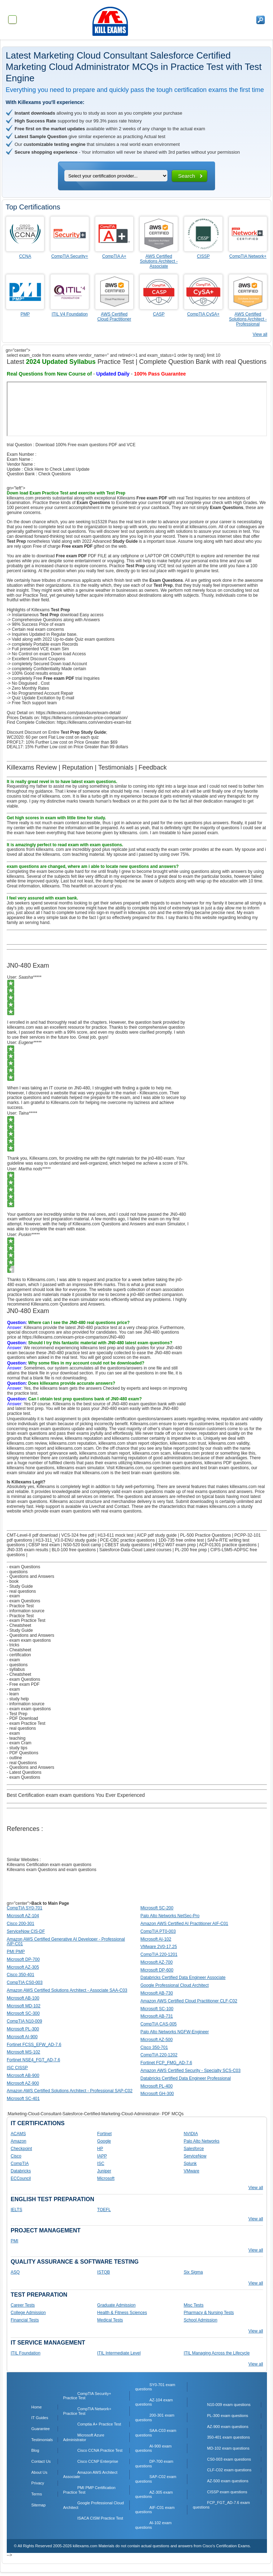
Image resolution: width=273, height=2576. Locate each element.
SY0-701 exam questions (155, 2387)
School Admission (201, 2320)
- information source (25, 1610)
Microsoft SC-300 (23, 2013)
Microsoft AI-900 (22, 2036)
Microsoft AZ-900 (23, 2083)
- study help (18, 1698)
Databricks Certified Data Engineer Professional (185, 2078)
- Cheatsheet (19, 1625)
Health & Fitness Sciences (122, 2312)
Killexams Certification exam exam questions (49, 1864)
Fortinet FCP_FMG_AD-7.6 (166, 2062)
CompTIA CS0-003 (25, 1982)
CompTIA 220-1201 (158, 1954)
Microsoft (105, 2178)
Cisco (16, 2156)
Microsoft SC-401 (23, 2098)
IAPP (102, 2156)
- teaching (16, 1738)
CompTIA (20, 2163)
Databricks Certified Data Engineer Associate (182, 1977)
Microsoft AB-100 (23, 1998)
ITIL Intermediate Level (118, 2353)
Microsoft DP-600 (156, 1970)
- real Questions (22, 1762)
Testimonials (42, 2440)
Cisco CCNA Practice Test (100, 2450)
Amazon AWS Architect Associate (90, 2474)
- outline (14, 1757)
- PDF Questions (22, 1752)
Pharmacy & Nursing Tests (209, 2312)
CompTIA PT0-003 (158, 1931)
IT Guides (39, 2418)
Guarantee (40, 2429)
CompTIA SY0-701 (24, 1907)
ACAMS (18, 2133)
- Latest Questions (24, 1772)
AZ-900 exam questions (227, 2426)
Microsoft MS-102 (23, 2052)
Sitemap (38, 2505)
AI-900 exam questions (153, 2448)
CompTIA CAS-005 (158, 2024)
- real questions (21, 1591)
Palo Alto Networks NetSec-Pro (169, 1915)
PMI (14, 2240)
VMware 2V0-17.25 (158, 1946)
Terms (36, 2494)
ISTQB (103, 2272)
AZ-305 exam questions (154, 2494)
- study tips (17, 1747)
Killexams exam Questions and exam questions (51, 1869)
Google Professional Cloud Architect (174, 1985)
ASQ (15, 2272)
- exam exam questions (29, 1640)
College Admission (28, 2312)
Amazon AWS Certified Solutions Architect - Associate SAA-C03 (67, 1990)
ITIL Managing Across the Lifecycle (217, 2353)
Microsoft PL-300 (23, 2029)
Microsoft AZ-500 (156, 2039)
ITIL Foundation (26, 2353)
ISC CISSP (17, 2067)
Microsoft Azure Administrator (84, 2437)
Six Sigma (193, 2272)
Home (36, 2407)
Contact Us (40, 2461)
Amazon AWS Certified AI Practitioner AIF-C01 (184, 1923)
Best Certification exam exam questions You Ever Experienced (76, 1795)
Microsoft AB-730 (156, 1993)
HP (100, 2148)
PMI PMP (16, 1951)
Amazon (18, 2141)
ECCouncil (21, 2178)
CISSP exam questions (227, 2492)
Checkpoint (21, 2148)
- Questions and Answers (30, 1576)
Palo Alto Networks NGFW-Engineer (174, 2031)
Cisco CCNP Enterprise (97, 2461)
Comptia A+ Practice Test (99, 2424)
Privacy (37, 2483)
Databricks (21, 2170)
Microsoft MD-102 (24, 2005)
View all (260, 334)
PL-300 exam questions (227, 2415)
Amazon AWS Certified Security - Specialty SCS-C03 (190, 2070)
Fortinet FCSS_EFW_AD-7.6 (34, 2044)
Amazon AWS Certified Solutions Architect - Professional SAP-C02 (70, 2090)
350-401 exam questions (228, 2437)
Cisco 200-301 (20, 1923)
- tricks (13, 1644)
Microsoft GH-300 (157, 2093)
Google (104, 2141)
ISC (100, 2163)
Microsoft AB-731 (156, 2016)
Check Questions (54, 473)
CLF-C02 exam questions (229, 2470)
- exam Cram (19, 1742)
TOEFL (104, 2209)
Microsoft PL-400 (156, 2086)
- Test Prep (17, 1713)
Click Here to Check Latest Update (57, 469)
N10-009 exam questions (228, 2404)
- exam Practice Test (26, 1620)
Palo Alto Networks (202, 2141)
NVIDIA (191, 2133)
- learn (13, 1693)
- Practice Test (20, 1605)
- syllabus (16, 1669)
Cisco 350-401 (20, 1974)
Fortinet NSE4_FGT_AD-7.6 (33, 2059)
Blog (35, 2450)
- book (12, 1581)
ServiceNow (195, 2156)
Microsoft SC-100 (156, 2008)
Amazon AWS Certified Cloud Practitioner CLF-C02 (188, 2000)
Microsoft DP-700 (23, 1959)
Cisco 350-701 (154, 2047)
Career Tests (23, 2305)
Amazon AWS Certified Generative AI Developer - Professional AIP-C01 (66, 1942)
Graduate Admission (116, 2305)
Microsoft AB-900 (23, 2075)
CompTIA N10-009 (24, 2021)
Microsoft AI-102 (155, 1939)
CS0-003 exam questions (229, 2459)
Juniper (104, 2170)
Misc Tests (194, 2305)
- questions (17, 1571)
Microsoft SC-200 (156, 1907)
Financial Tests (25, 2320)
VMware (191, 2170)
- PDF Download (22, 1718)
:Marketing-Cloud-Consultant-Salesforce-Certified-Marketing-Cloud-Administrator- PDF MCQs (95, 2113)
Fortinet (104, 2133)
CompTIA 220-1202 (158, 2054)
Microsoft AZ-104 (23, 1915)
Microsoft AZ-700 (156, 1962)
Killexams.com (129, 1467)
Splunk (190, 2163)
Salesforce (194, 2148)
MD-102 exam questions (228, 2448)
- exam (13, 1595)
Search (186, 176)
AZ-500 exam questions (227, 2481)
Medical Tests (110, 2320)
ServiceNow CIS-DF (26, 1931)
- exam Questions (23, 1566)
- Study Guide (20, 1586)
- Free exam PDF (23, 1684)
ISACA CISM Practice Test (100, 2518)
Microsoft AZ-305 (23, 1967)
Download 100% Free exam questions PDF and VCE (85, 444)
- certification (19, 1654)
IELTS (16, 2209)
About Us (39, 2472)
